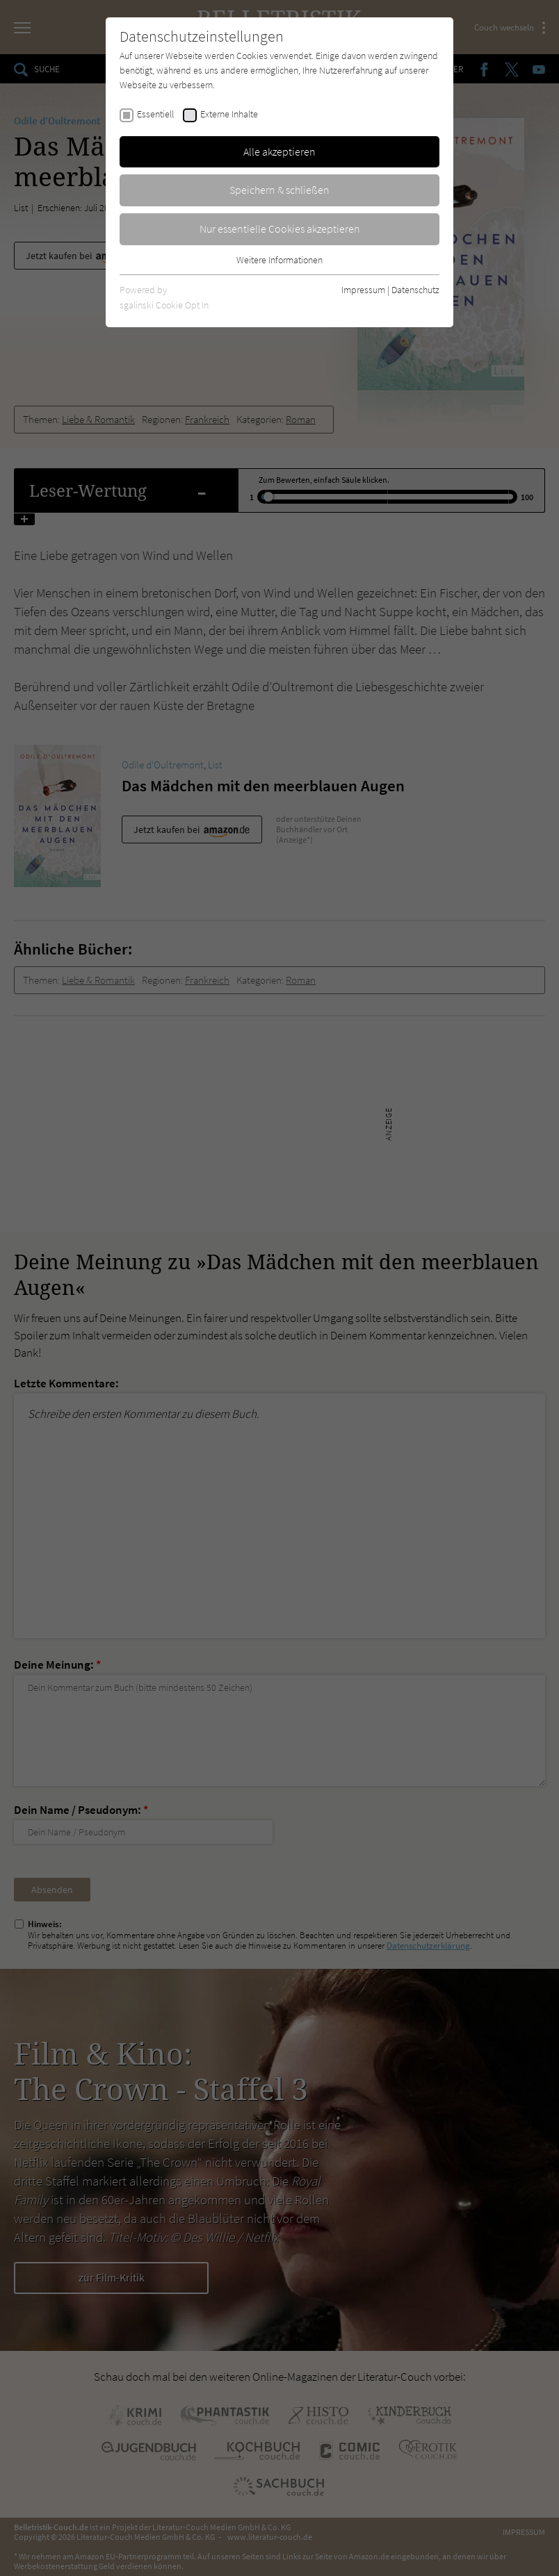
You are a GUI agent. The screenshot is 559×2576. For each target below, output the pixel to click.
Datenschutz (415, 289)
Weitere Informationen (279, 260)
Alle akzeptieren (279, 151)
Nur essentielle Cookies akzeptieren (280, 229)
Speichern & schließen (279, 190)
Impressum (363, 289)
